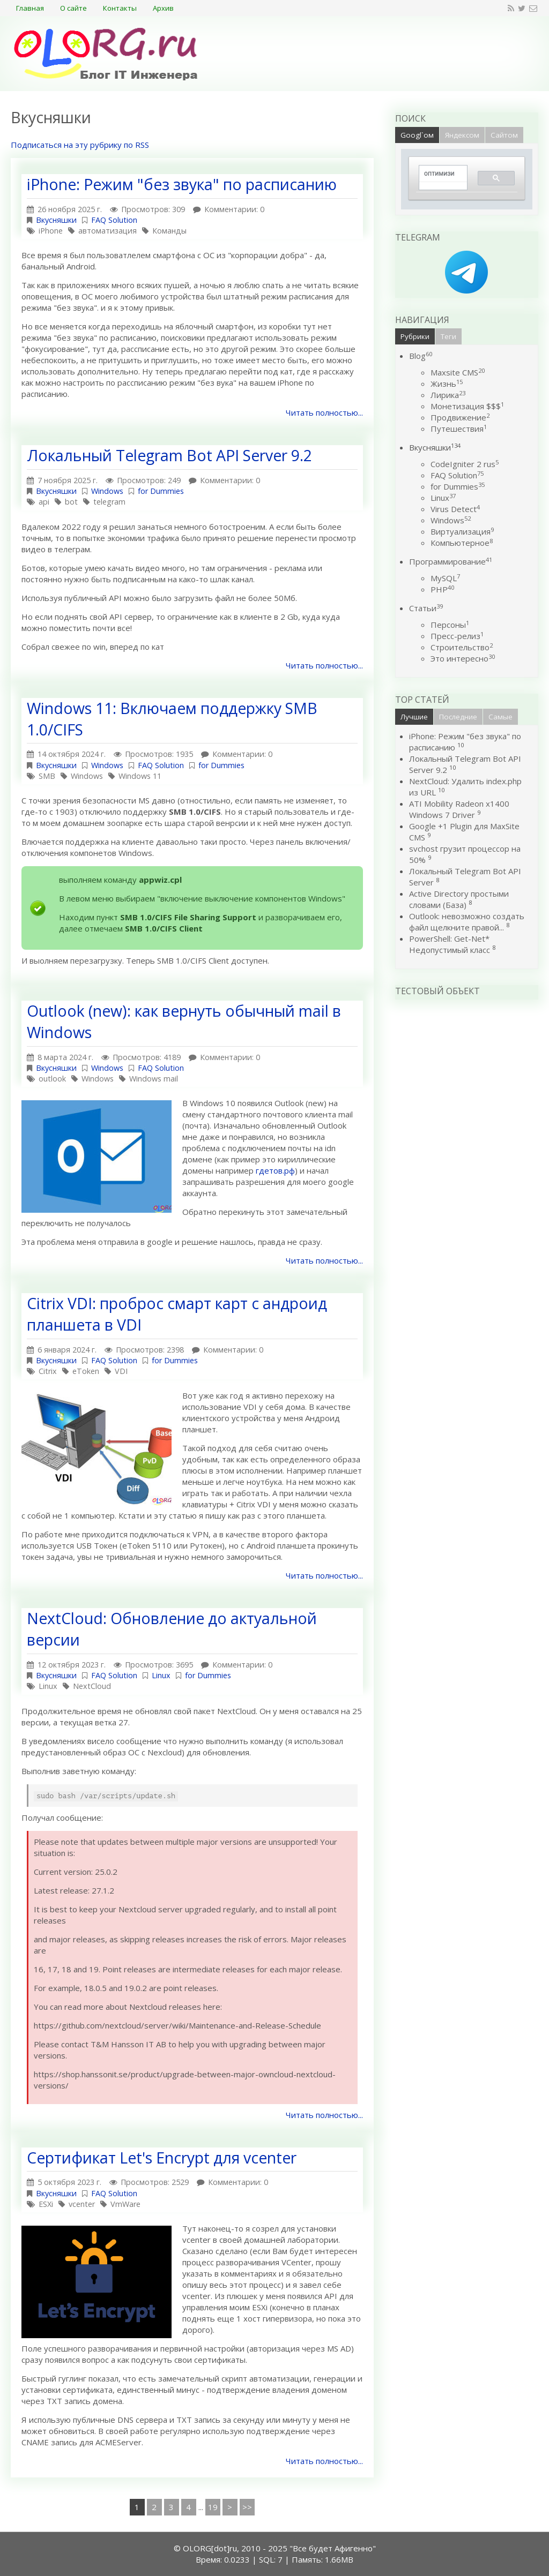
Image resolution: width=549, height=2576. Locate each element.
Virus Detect (455, 509)
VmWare (125, 2204)
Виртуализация (462, 531)
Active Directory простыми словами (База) (459, 899)
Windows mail (153, 1078)
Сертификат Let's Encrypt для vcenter (161, 2157)
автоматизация (107, 231)
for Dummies (161, 491)
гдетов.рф (275, 1170)
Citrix (48, 1371)
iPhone (51, 231)
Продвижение (460, 417)
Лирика (448, 394)
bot (71, 502)
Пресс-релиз (457, 635)
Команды (169, 231)
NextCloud (92, 1686)
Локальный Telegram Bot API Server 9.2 (169, 455)
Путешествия (459, 428)
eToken (85, 1371)
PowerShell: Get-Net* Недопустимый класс (449, 944)
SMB (47, 776)
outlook (52, 1078)
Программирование (450, 561)
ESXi (46, 2204)
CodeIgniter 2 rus (465, 464)
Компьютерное (462, 542)
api (44, 502)
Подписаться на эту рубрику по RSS (80, 144)
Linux (161, 1675)
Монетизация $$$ (467, 406)
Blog (420, 355)
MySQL (445, 578)
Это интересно (463, 658)
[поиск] (439, 173)
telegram (109, 502)
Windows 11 (139, 776)
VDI (121, 1371)
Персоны (450, 624)
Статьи (426, 608)
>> (247, 2507)
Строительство (462, 647)
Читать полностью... (324, 412)
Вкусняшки (56, 220)
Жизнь (447, 383)
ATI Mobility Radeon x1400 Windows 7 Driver (459, 809)
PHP (442, 589)
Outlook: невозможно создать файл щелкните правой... (466, 922)
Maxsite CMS (458, 372)
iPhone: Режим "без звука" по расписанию (182, 184)
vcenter (82, 2204)
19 (213, 2507)
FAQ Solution (114, 220)
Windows (107, 491)
